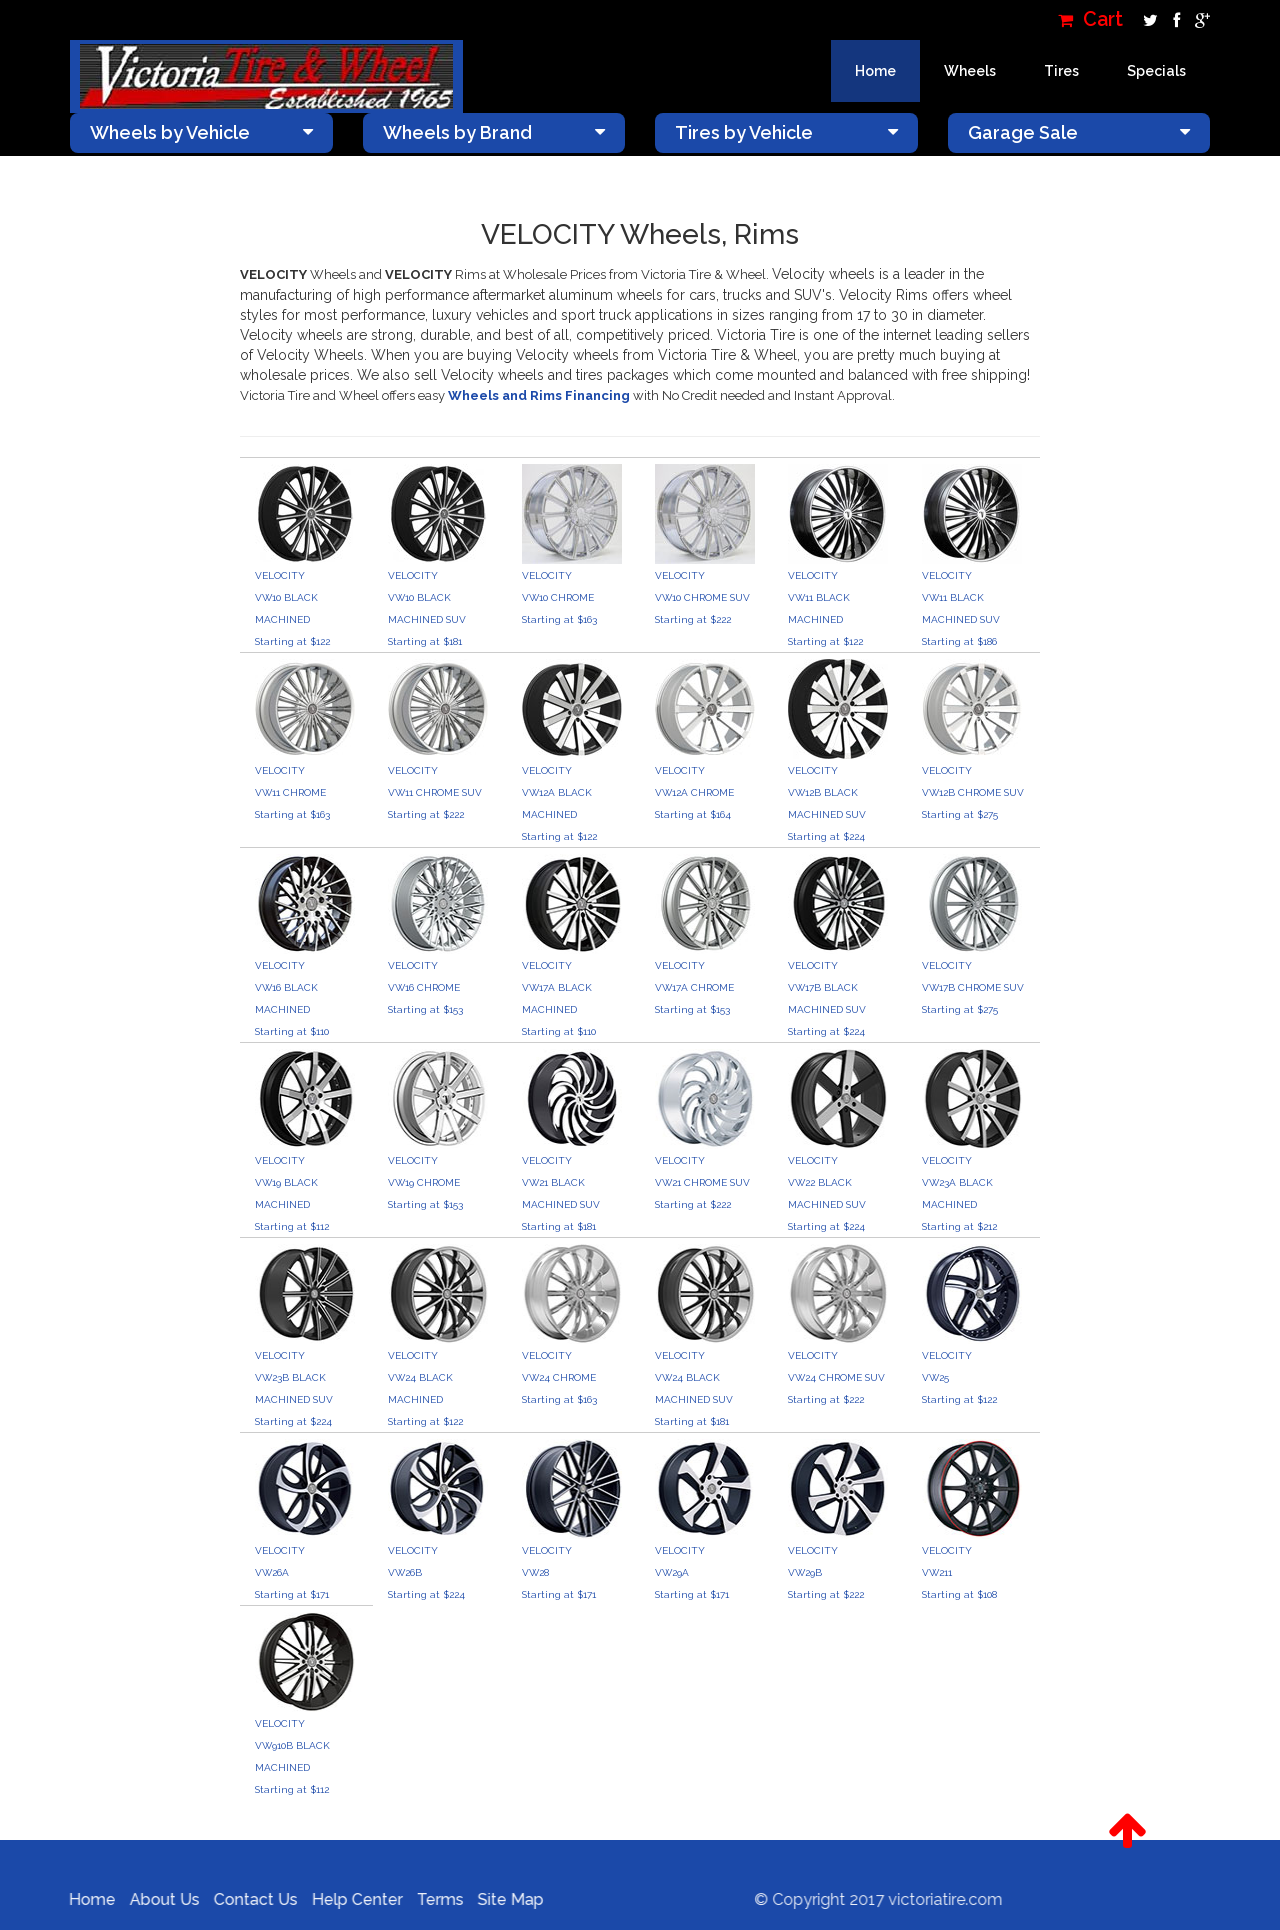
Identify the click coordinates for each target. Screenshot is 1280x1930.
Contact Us (247, 1899)
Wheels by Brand (494, 132)
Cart (1090, 19)
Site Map (502, 1899)
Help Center (348, 1899)
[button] (1127, 1831)
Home (875, 71)
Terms (431, 1899)
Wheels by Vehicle (201, 132)
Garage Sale (1079, 132)
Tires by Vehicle (786, 132)
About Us (156, 1899)
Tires (1061, 71)
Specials (1156, 71)
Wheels (970, 71)
